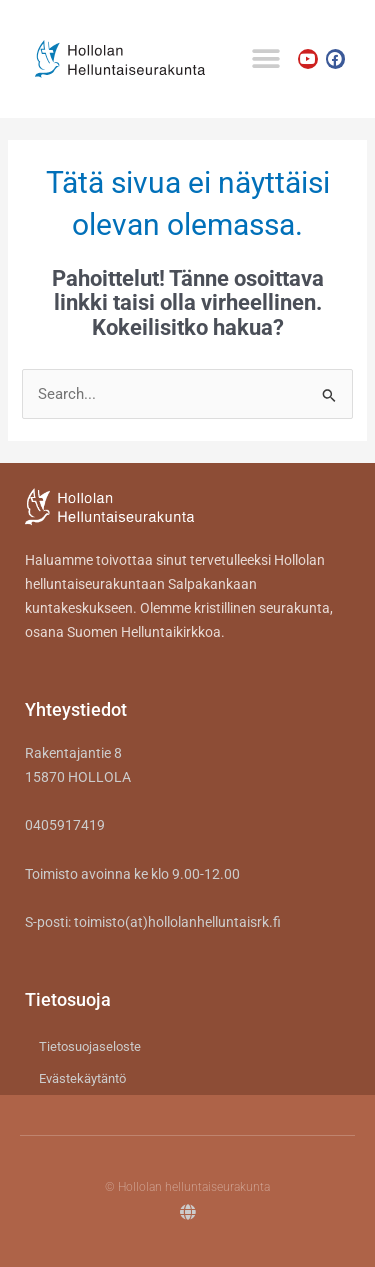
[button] (265, 58)
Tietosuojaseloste (90, 1046)
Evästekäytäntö (82, 1078)
